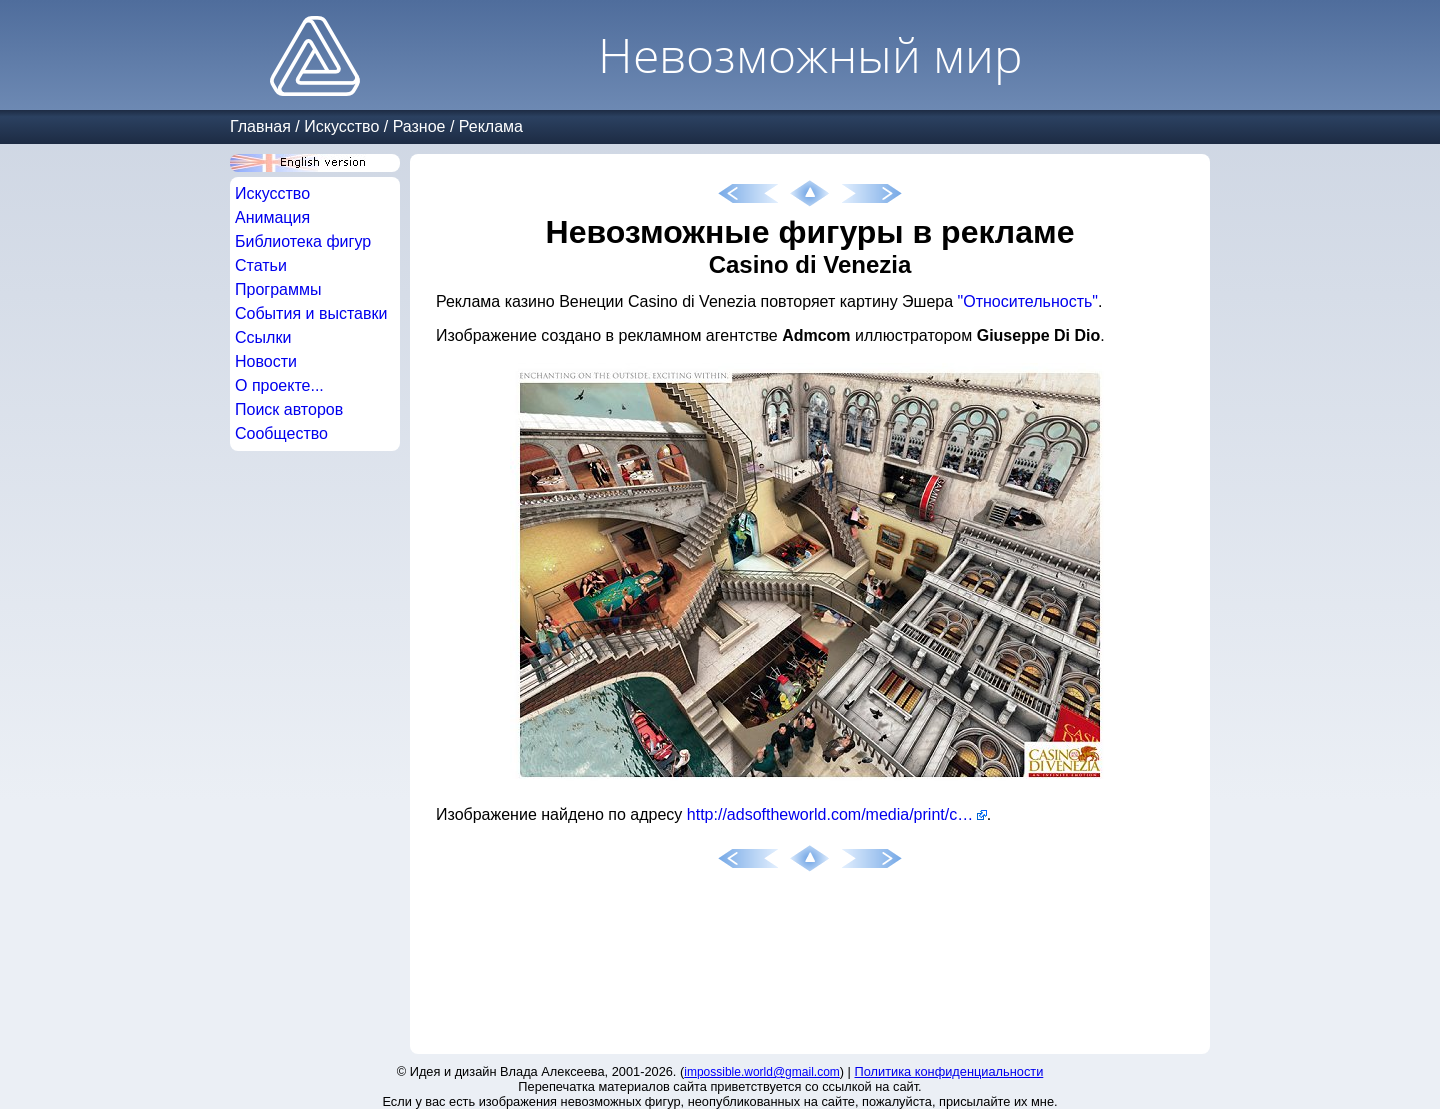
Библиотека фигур (303, 241)
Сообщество (281, 433)
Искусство (341, 126)
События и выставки (311, 313)
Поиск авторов (289, 409)
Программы (278, 289)
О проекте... (279, 385)
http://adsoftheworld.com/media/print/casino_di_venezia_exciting (837, 814)
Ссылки (263, 337)
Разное (419, 126)
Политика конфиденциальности (949, 1071)
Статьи (261, 265)
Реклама (491, 126)
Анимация (272, 217)
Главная (260, 126)
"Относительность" (1028, 301)
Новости (266, 361)
